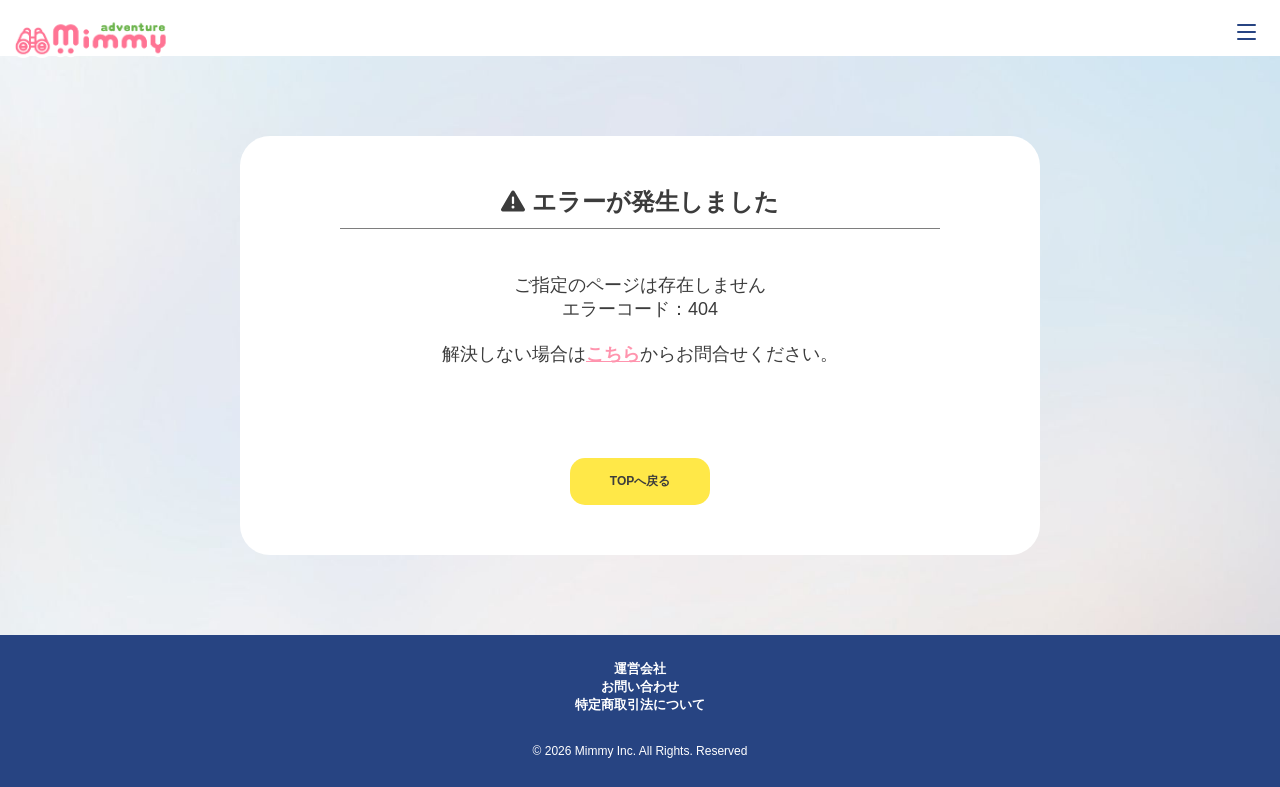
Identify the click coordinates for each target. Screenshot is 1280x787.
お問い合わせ (640, 686)
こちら (613, 354)
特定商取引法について (640, 704)
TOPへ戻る (640, 481)
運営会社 (640, 668)
